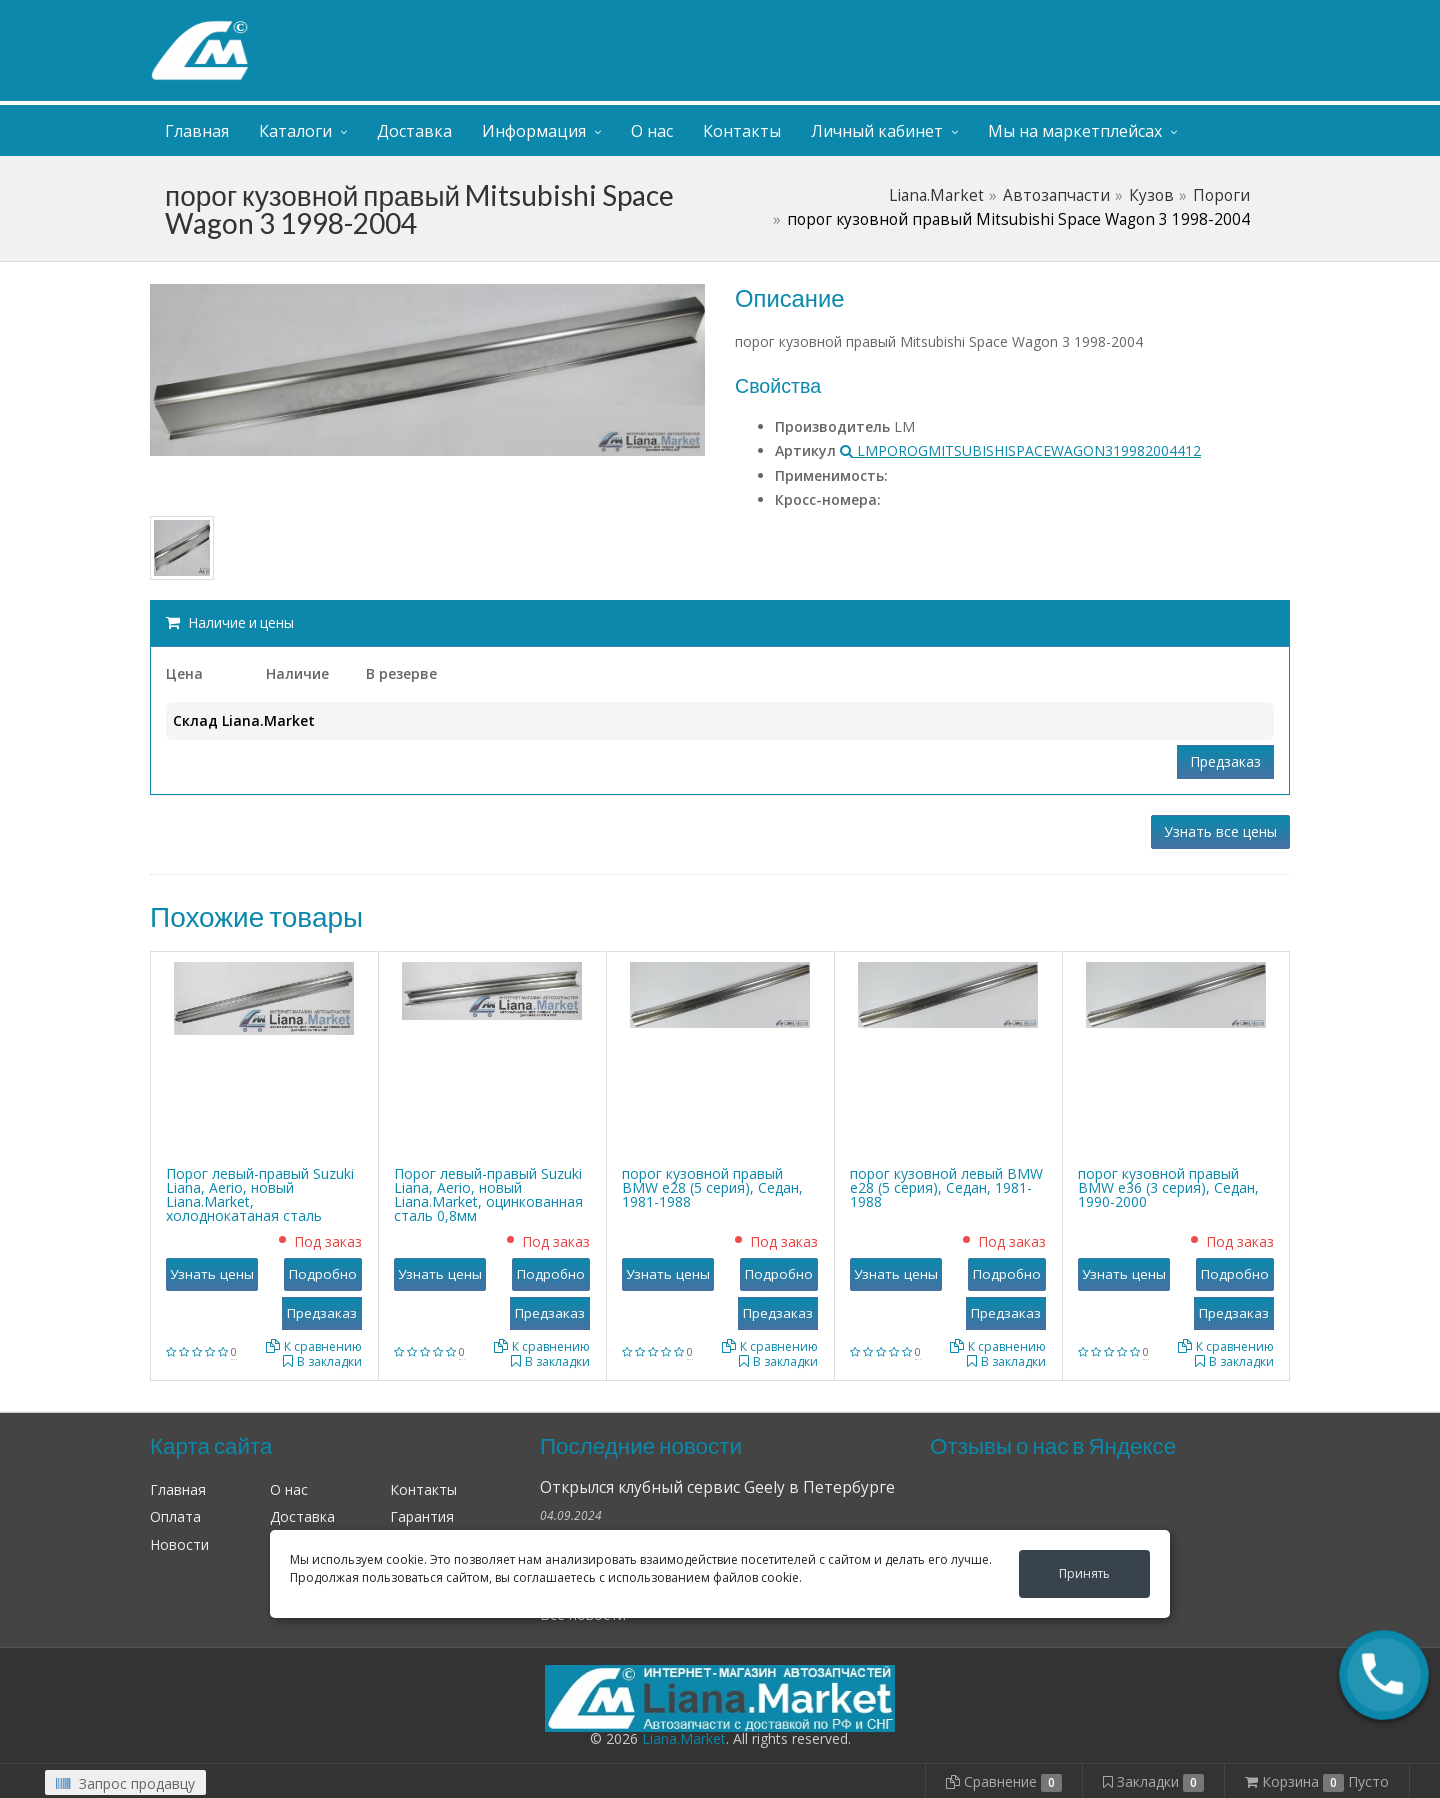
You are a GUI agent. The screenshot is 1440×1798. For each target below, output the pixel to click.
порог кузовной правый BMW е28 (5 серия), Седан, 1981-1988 (712, 1187)
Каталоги (295, 131)
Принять (1084, 1573)
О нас (652, 131)
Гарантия (422, 1516)
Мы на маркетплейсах (1075, 131)
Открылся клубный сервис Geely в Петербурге (717, 1487)
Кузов (1151, 195)
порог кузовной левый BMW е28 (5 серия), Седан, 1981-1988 (946, 1187)
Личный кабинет (1168, 18)
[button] (1384, 1675)
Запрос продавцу (125, 1783)
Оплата (175, 1516)
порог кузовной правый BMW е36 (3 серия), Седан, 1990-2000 (1168, 1187)
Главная (197, 131)
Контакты (742, 131)
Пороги (1221, 195)
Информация (534, 131)
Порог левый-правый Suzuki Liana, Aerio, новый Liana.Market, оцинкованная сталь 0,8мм (488, 1194)
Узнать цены (212, 1274)
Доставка (414, 131)
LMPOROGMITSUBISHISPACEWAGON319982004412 (1020, 450)
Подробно (323, 1274)
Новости (179, 1544)
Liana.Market (936, 195)
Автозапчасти (1056, 195)
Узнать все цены (1220, 831)
